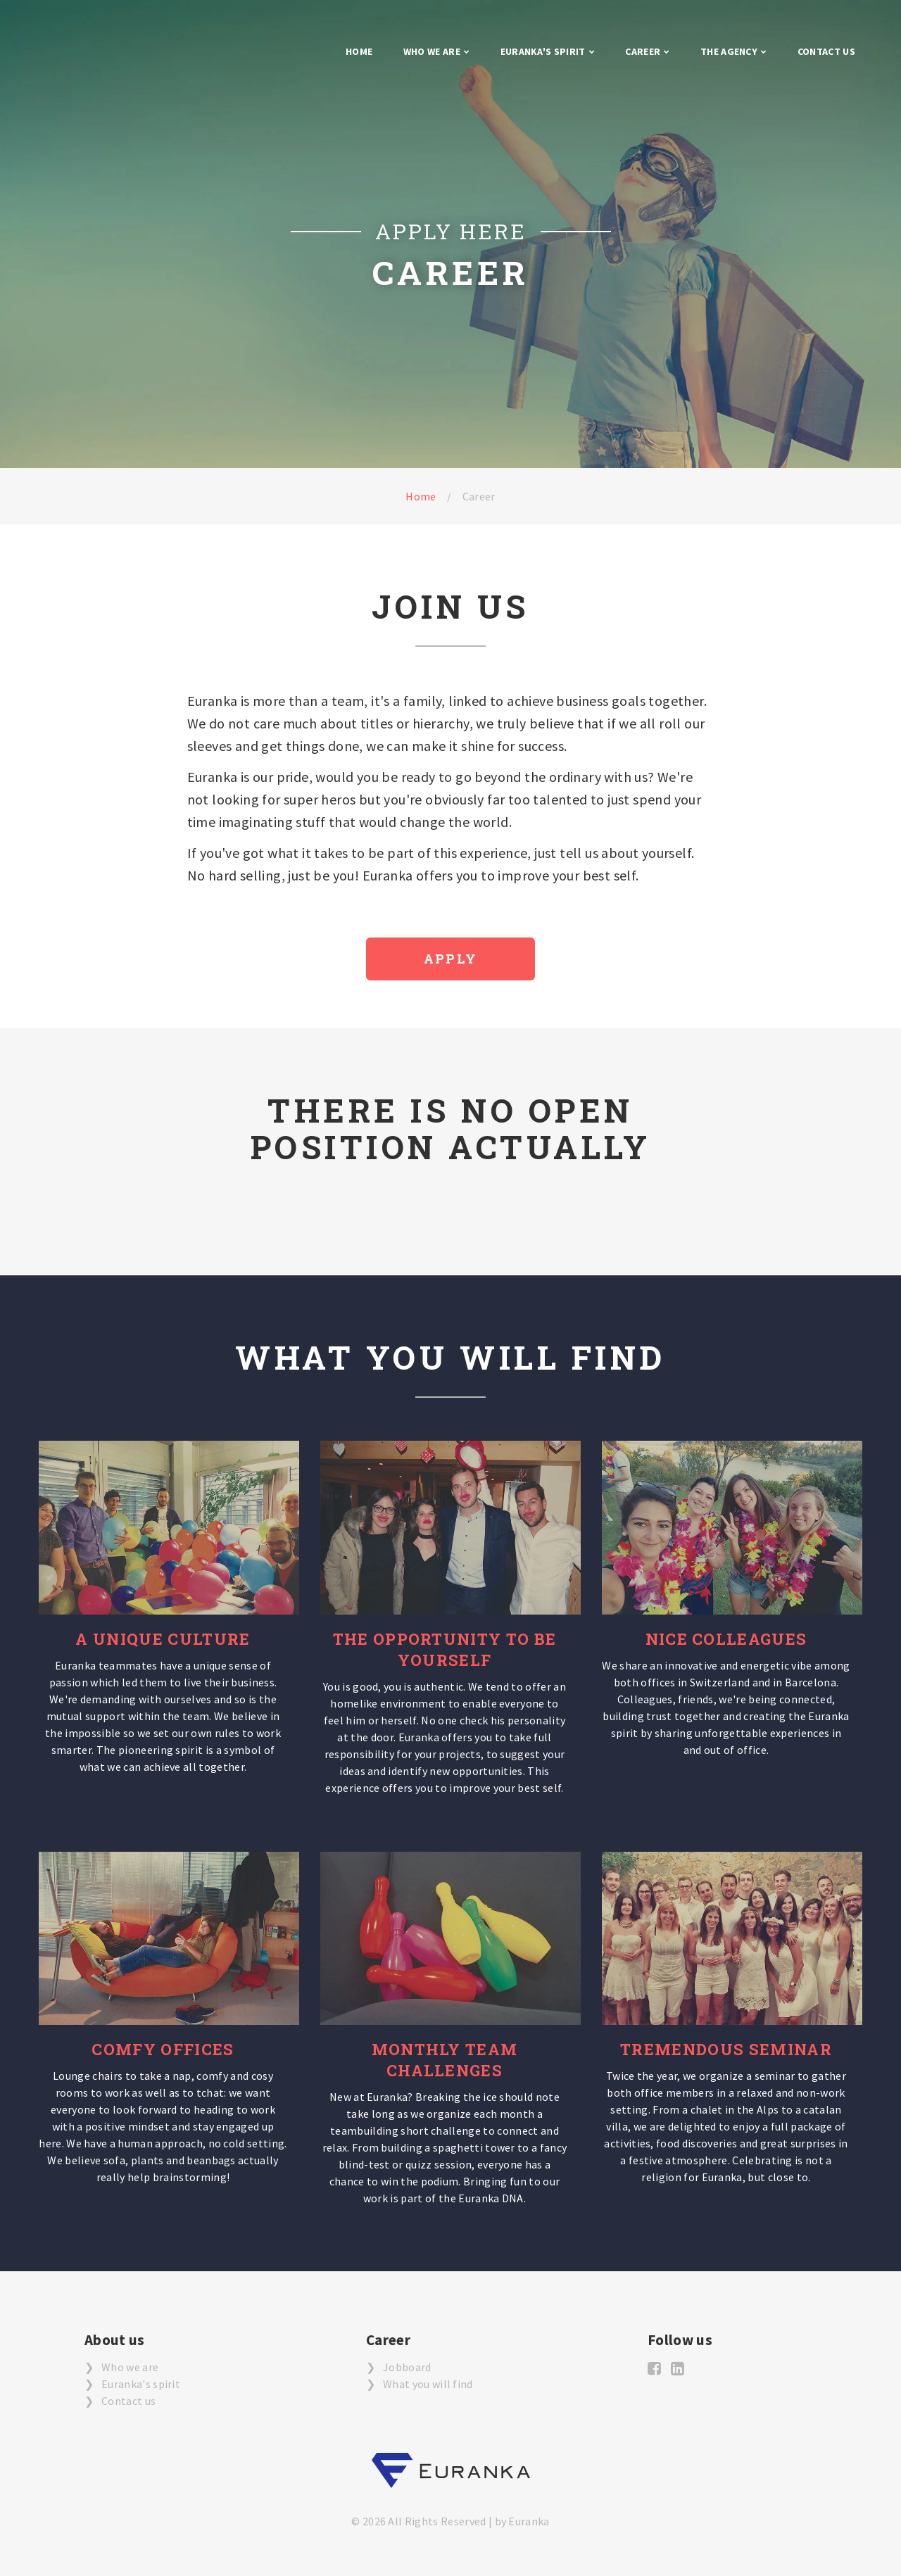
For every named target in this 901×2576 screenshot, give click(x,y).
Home (359, 51)
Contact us (826, 51)
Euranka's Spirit (543, 51)
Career (642, 51)
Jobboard (407, 2367)
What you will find (428, 2384)
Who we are (431, 51)
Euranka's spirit (140, 2384)
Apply (450, 958)
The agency (728, 51)
